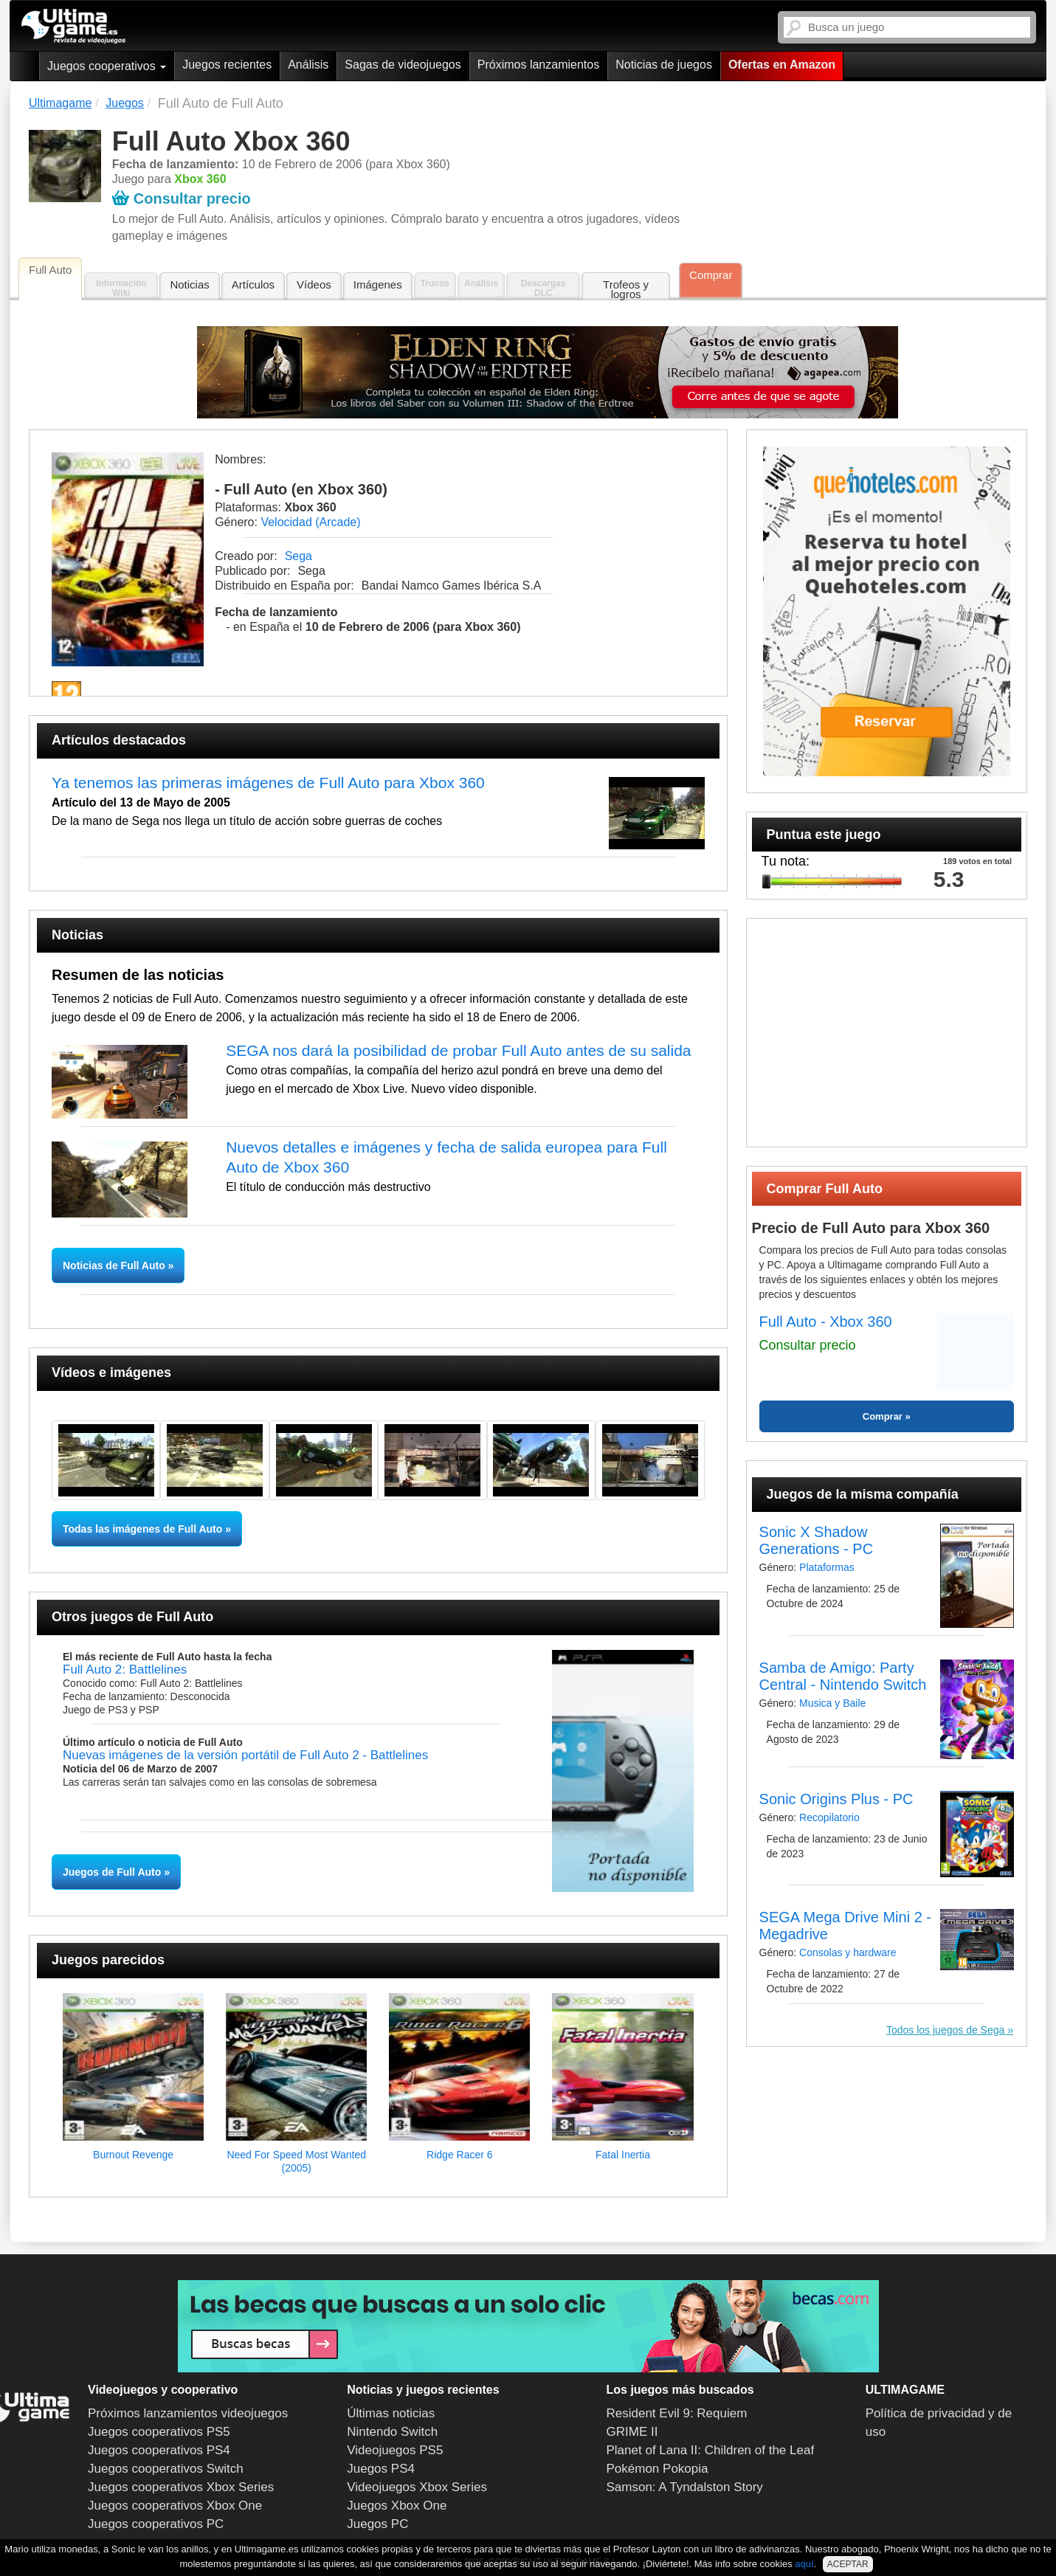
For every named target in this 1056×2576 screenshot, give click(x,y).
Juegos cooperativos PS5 (159, 2432)
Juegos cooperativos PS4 (159, 2450)
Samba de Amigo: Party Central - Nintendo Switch (843, 1676)
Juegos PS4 (381, 2469)
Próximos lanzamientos (538, 64)
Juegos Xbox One (396, 2506)
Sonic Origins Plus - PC (836, 1799)
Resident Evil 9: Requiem (677, 2413)
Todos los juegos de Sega (945, 2030)
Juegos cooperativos (106, 66)
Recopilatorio (829, 1817)
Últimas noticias (391, 2413)
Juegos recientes (227, 64)
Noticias (189, 284)
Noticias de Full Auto (115, 1265)
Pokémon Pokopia (657, 2469)
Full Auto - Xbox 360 (825, 1321)
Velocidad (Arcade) (310, 522)
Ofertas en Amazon (781, 64)
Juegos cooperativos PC (156, 2524)
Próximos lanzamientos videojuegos (188, 2413)
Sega (298, 556)
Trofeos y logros (626, 289)
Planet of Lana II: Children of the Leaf (711, 2450)
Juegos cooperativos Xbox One (175, 2506)
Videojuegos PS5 (395, 2450)
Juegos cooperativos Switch (166, 2469)
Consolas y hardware (848, 1952)
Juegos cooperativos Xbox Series (181, 2487)
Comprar (710, 275)
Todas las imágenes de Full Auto (142, 1529)
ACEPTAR (848, 2564)
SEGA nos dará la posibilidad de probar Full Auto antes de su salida (458, 1050)
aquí (804, 2563)
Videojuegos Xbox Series (417, 2487)
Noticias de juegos (663, 64)
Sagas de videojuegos (402, 64)
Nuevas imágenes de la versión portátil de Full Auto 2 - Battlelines (245, 1755)
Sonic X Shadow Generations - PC (816, 1540)
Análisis (308, 64)
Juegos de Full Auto (112, 1872)
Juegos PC (377, 2524)
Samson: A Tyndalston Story (685, 2487)
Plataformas (827, 1567)
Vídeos (314, 284)
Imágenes (377, 284)
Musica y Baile (832, 1703)
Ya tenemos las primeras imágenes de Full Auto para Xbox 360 (268, 782)
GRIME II (632, 2432)
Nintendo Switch (392, 2432)
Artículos (253, 284)
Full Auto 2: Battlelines (125, 1669)
